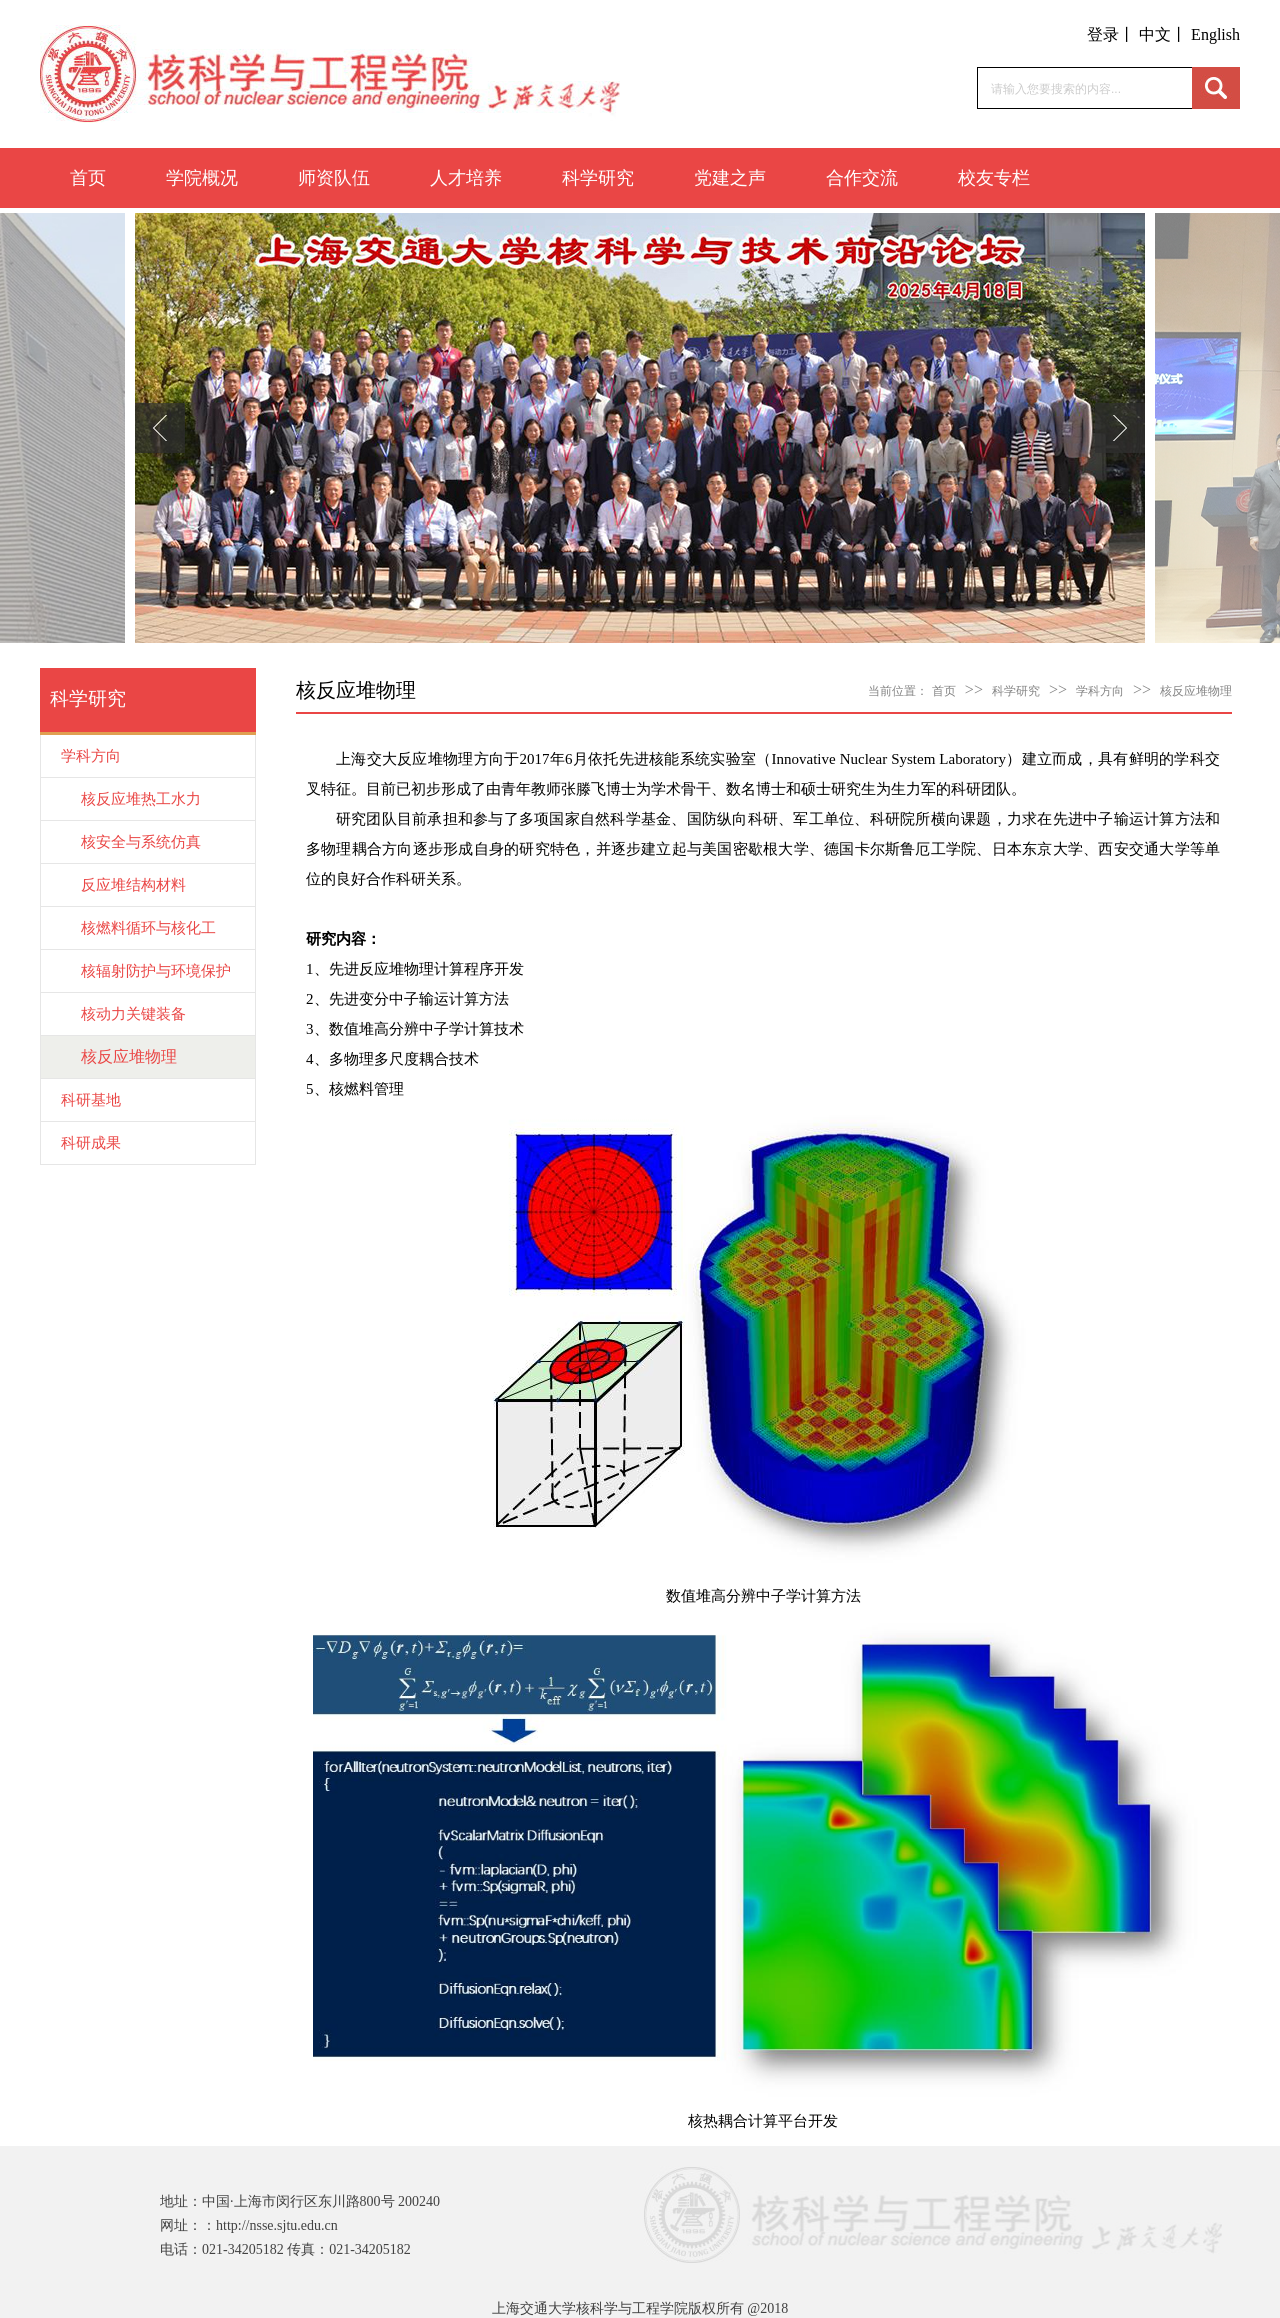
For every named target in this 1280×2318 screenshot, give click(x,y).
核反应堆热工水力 (141, 799)
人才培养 (466, 178)
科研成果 (91, 1143)
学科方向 (91, 756)
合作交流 (862, 178)
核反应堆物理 (129, 1056)
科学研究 (598, 178)
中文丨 (1163, 34)
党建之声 (730, 178)
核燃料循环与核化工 (148, 928)
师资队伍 (334, 178)
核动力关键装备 (133, 1014)
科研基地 (91, 1100)
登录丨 (1111, 34)
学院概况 (202, 178)
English (1215, 34)
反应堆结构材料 (133, 885)
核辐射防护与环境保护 (156, 971)
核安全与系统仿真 (141, 842)
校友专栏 (994, 178)
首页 (88, 178)
